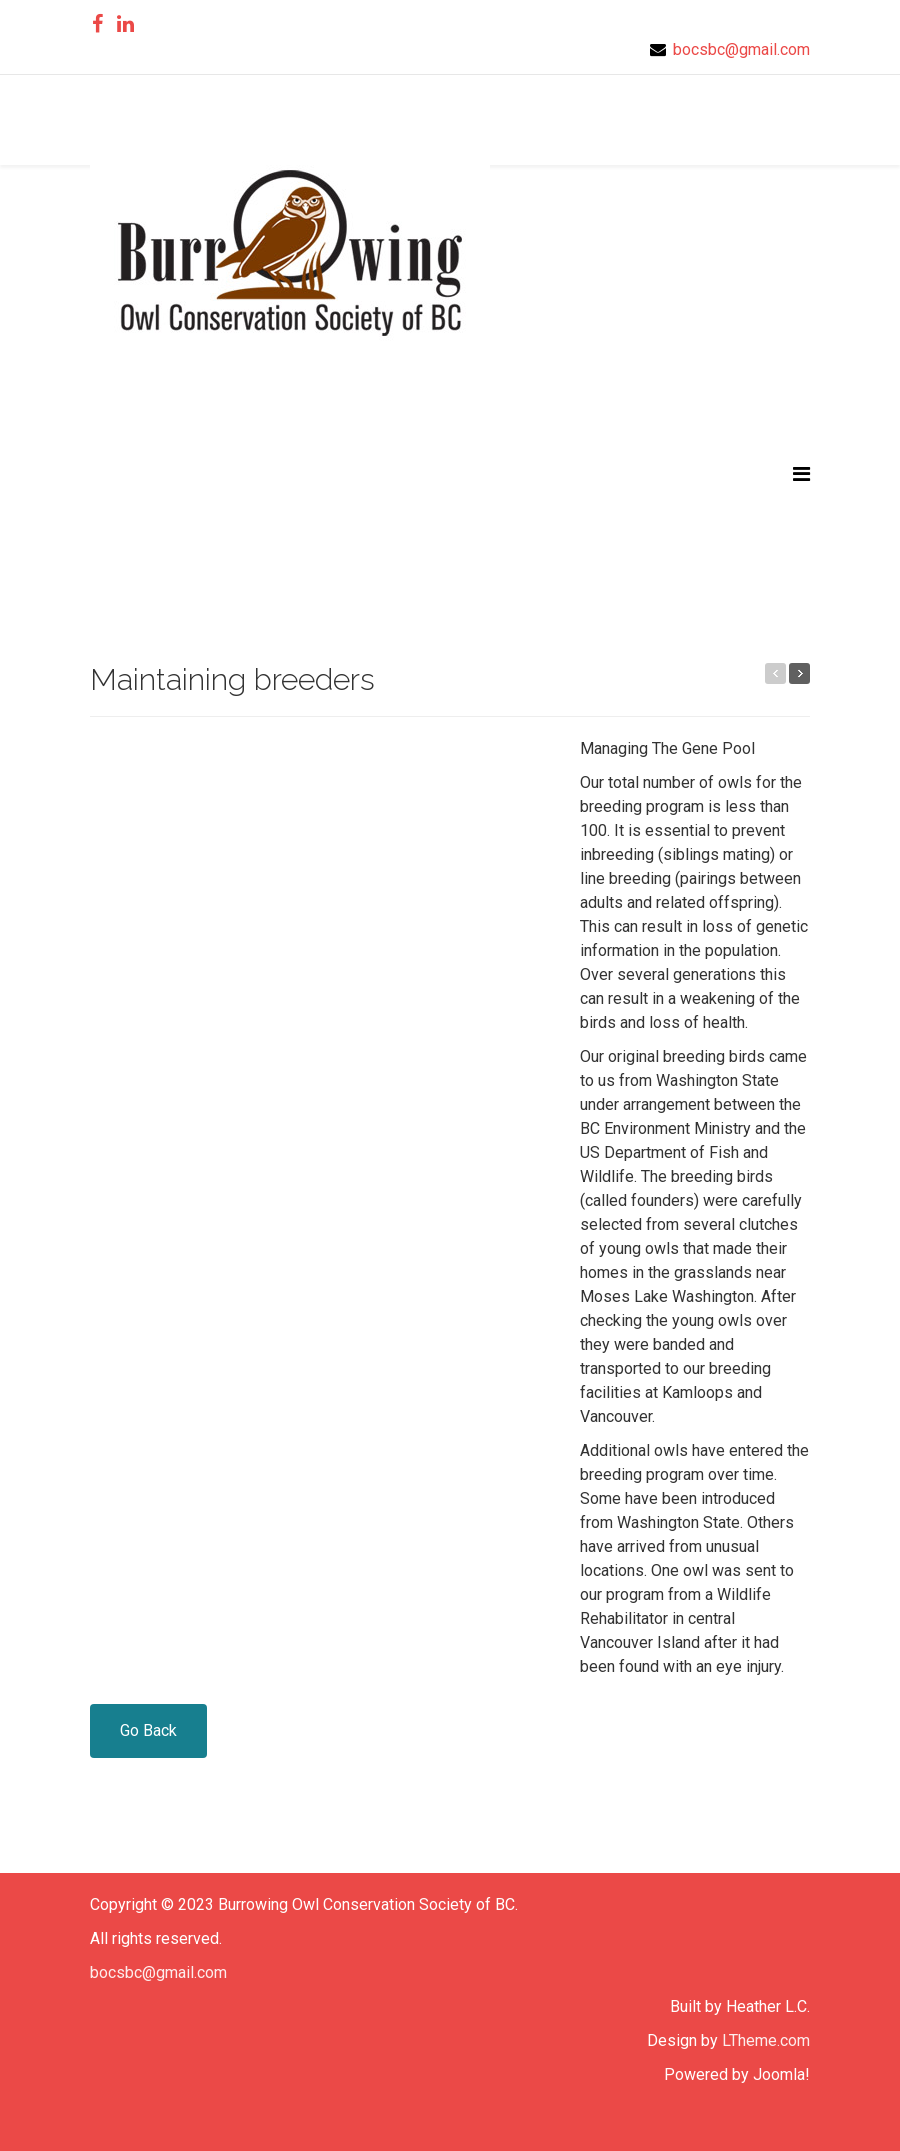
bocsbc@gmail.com (741, 49)
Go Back (148, 1730)
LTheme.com (766, 2040)
